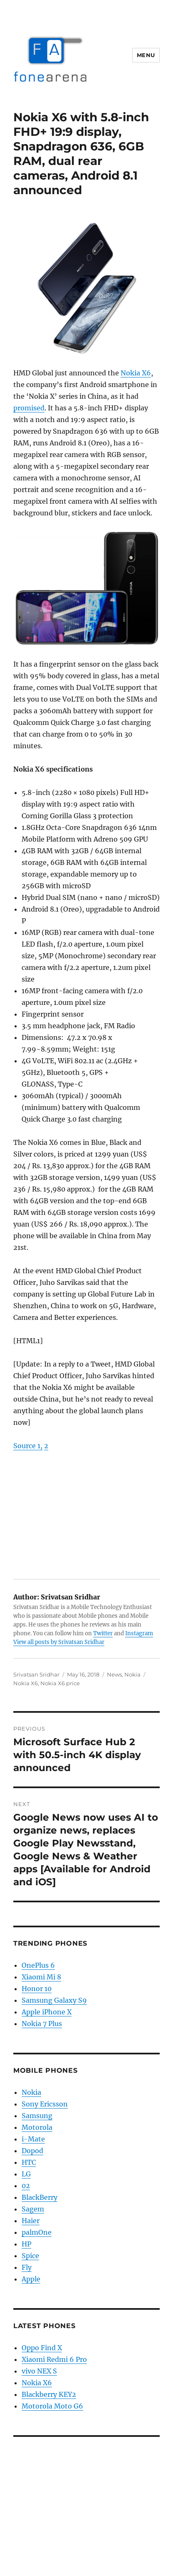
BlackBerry (39, 2197)
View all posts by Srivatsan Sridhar (58, 1642)
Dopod (32, 2150)
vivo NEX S (39, 2371)
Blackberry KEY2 (49, 2394)
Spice (30, 2255)
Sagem (33, 2209)
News (114, 1674)
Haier (31, 2220)
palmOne (37, 2232)
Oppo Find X (42, 2348)
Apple (31, 2279)
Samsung (37, 2115)
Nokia (132, 1674)
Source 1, (27, 1446)
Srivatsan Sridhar (36, 1674)
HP (26, 2244)
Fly (27, 2267)
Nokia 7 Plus (42, 2023)
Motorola (37, 2127)
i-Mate (33, 2139)
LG (26, 2174)
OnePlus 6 (38, 1965)
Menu (146, 55)
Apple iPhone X (47, 2012)
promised (28, 408)
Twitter (103, 1633)
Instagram (139, 1633)
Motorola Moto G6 (52, 2406)
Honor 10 (37, 1988)
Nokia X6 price (60, 1683)
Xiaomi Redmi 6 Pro (54, 2359)
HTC (29, 2162)
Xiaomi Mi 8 (41, 1977)
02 (26, 2185)
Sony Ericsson (45, 2104)
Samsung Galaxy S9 (54, 2000)
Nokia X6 (136, 373)
